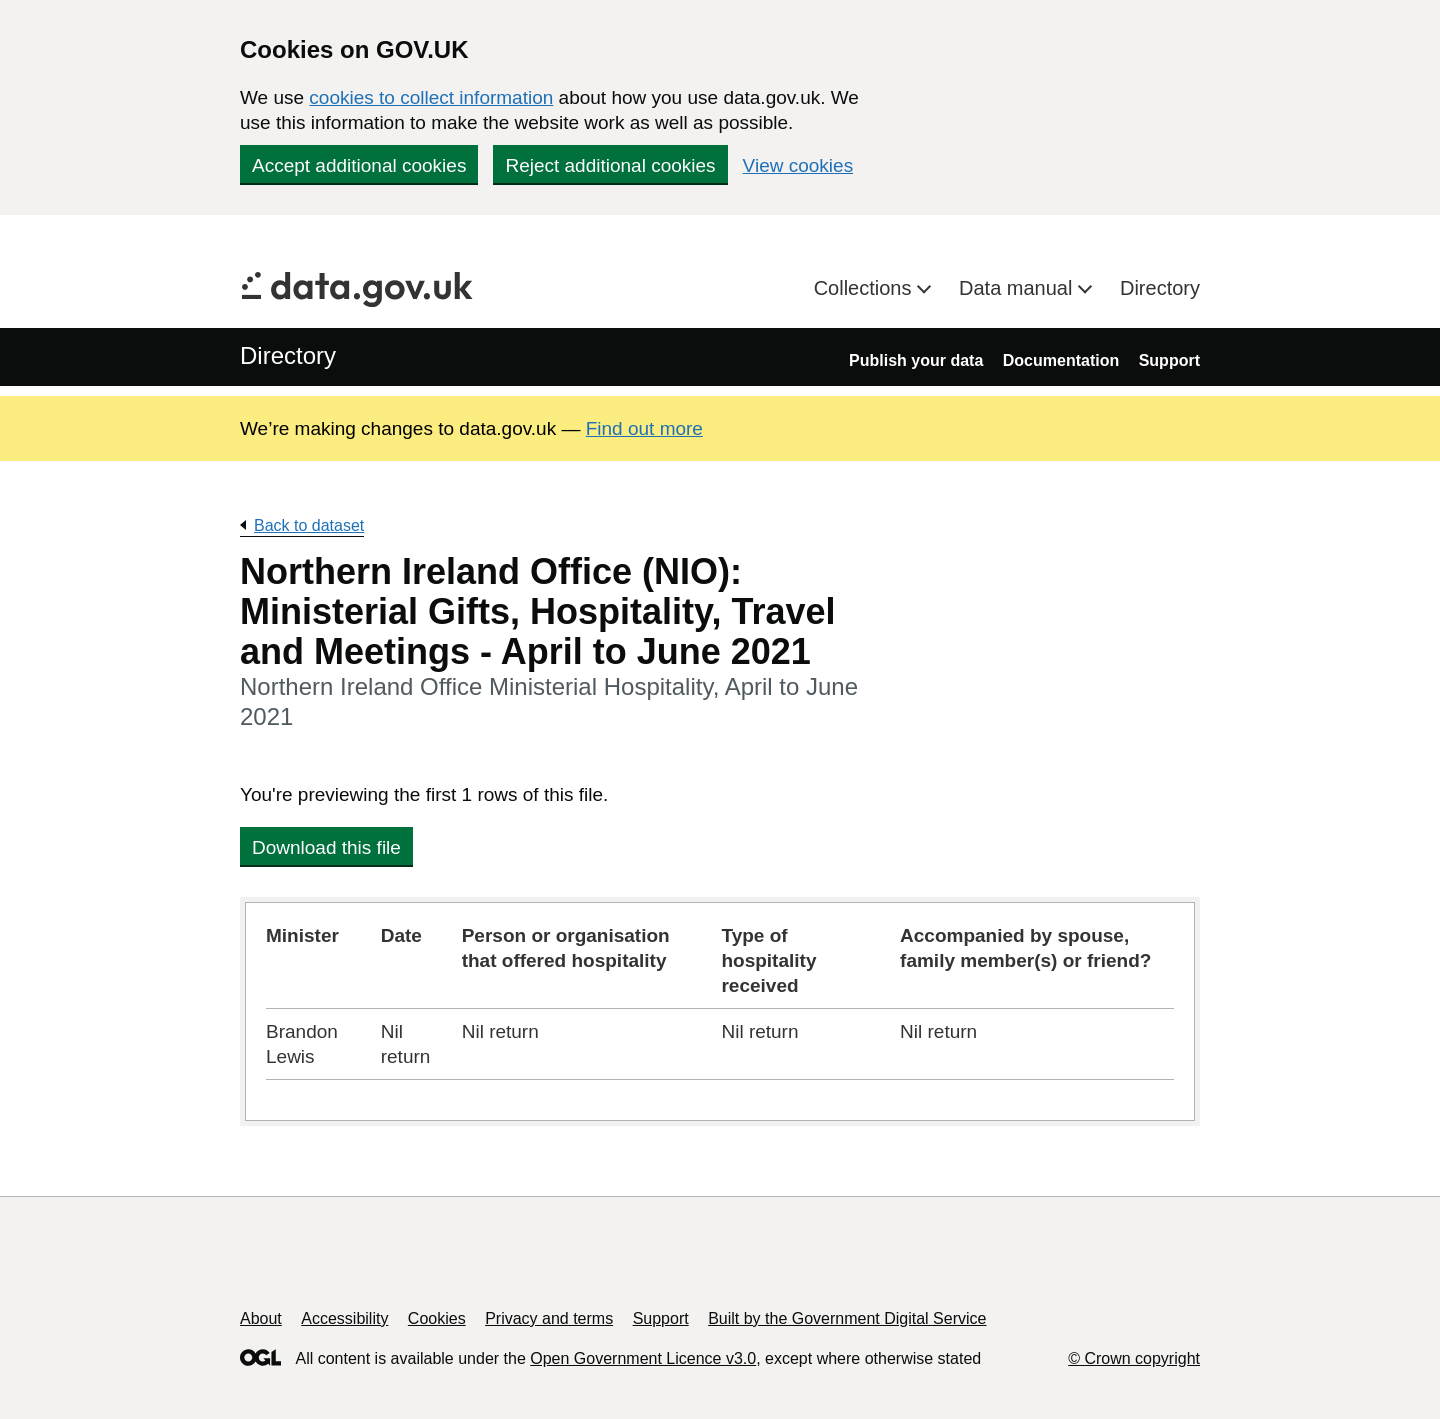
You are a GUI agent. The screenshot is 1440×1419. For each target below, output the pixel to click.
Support (1169, 360)
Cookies (437, 1318)
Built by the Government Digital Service (847, 1318)
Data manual (1018, 288)
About (261, 1318)
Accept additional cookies (359, 165)
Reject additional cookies (610, 165)
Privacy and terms (549, 1318)
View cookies (798, 165)
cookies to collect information (431, 97)
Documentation (1061, 360)
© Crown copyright (1134, 1358)
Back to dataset (309, 525)
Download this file (326, 847)
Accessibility (344, 1318)
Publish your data (916, 360)
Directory (1160, 288)
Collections (865, 288)
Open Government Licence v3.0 (643, 1358)
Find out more (644, 428)
